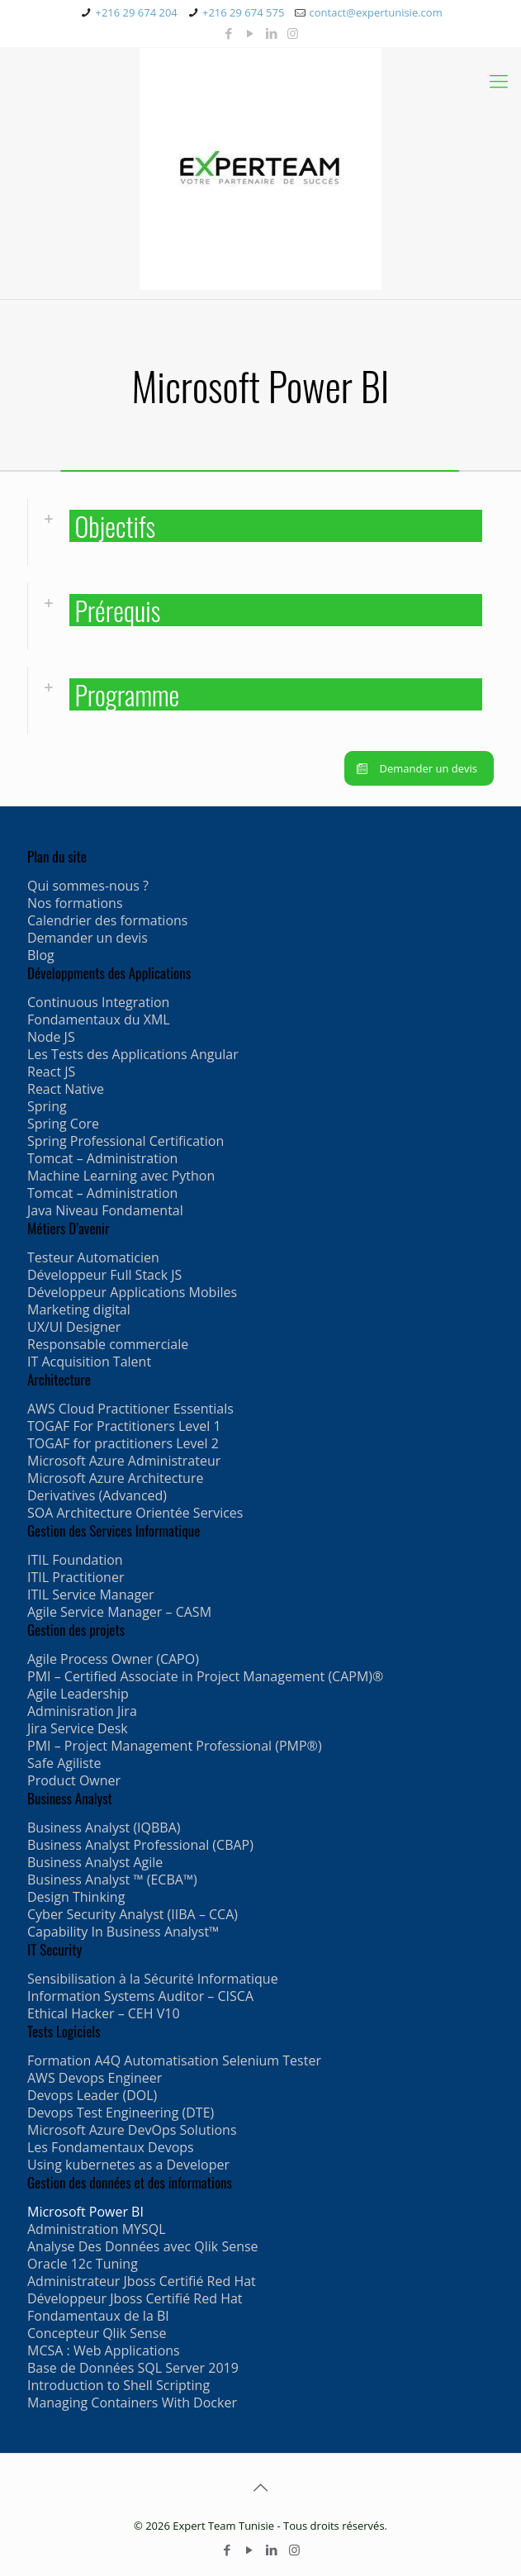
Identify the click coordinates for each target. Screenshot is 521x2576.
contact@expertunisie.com (376, 12)
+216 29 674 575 (243, 12)
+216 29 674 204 (136, 12)
